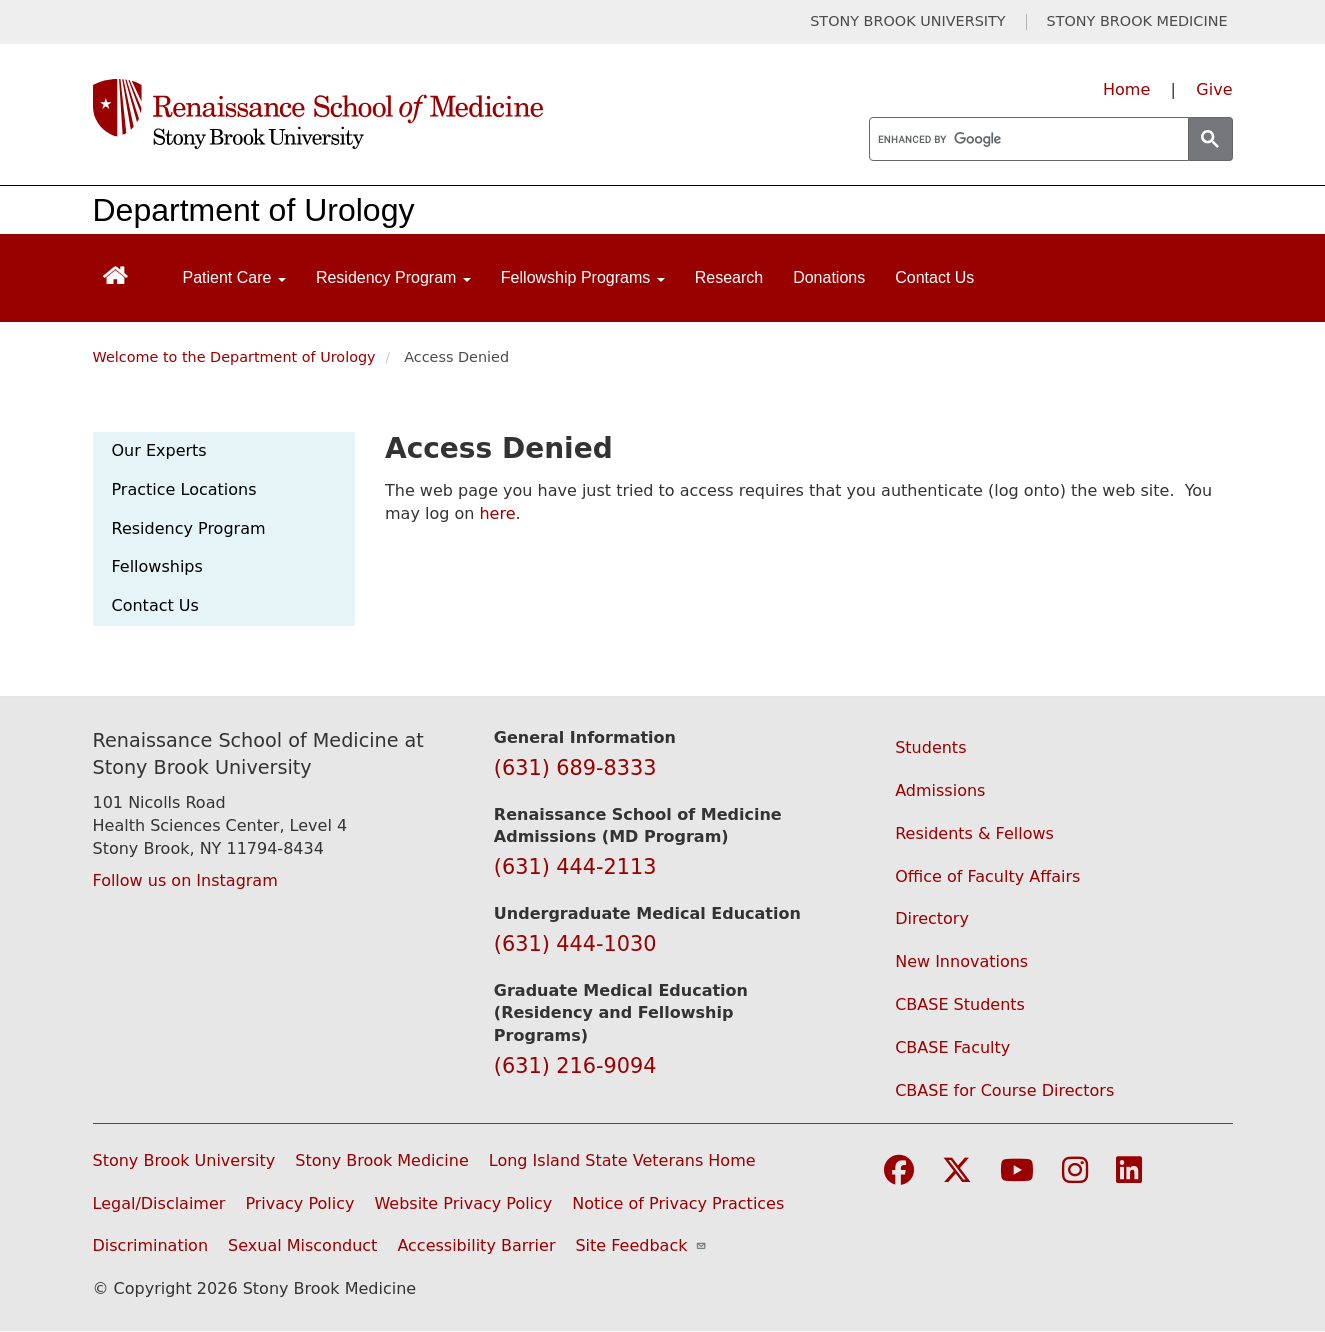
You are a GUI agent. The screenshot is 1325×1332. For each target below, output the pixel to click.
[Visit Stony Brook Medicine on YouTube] (1017, 1171)
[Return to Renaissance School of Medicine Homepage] (115, 273)
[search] (1027, 140)
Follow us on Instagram (185, 880)
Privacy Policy (299, 1203)
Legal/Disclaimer (159, 1203)
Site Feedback (640, 1245)
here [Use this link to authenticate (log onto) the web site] (497, 513)
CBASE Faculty (952, 1047)
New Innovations (961, 961)
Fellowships (157, 566)
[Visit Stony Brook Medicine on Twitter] (957, 1171)
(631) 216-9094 (575, 1066)
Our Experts (159, 450)
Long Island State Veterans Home (622, 1160)
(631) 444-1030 (575, 944)
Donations (829, 277)
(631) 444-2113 (575, 867)
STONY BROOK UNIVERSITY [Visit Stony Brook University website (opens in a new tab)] (907, 21)
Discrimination (151, 1245)
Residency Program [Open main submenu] (393, 277)
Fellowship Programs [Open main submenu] (583, 277)
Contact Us (934, 277)
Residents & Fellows (974, 833)
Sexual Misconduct (302, 1245)
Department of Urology (254, 210)
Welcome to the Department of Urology (234, 357)
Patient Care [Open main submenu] (234, 277)
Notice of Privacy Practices (678, 1203)
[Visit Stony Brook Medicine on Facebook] (899, 1171)
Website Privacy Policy (463, 1203)
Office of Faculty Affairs (987, 876)
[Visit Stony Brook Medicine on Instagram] (1075, 1171)
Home (1126, 89)
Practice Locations (184, 489)
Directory (932, 918)
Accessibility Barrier (476, 1245)
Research (729, 277)
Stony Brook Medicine (382, 1160)
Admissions (940, 790)
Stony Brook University (184, 1160)
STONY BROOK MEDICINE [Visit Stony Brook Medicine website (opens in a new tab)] (1137, 21)
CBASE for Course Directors (1004, 1090)
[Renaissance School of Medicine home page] (457, 114)
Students (930, 747)
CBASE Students (960, 1004)
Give (1214, 89)
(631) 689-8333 (575, 768)
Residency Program (189, 528)
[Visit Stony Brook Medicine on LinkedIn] (1129, 1171)
